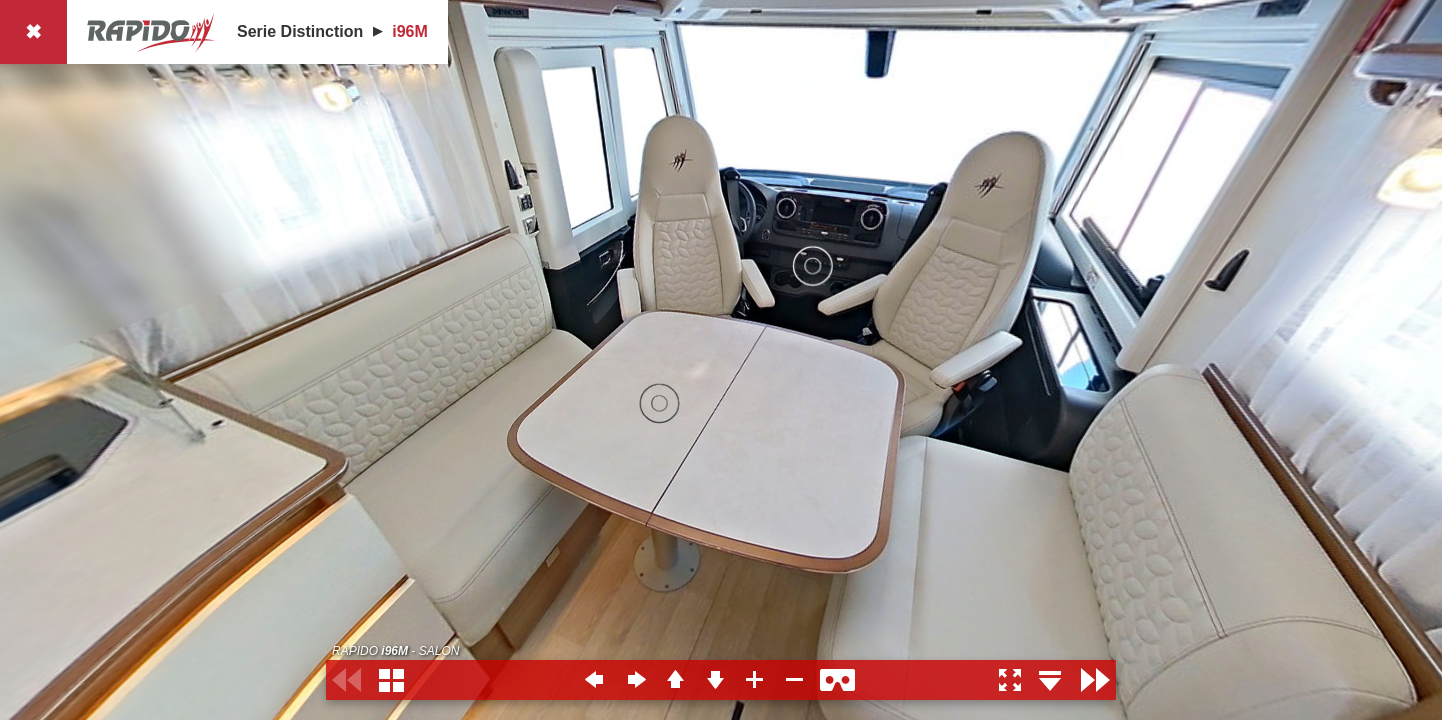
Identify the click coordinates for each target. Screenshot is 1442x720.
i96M (410, 31)
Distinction (322, 31)
